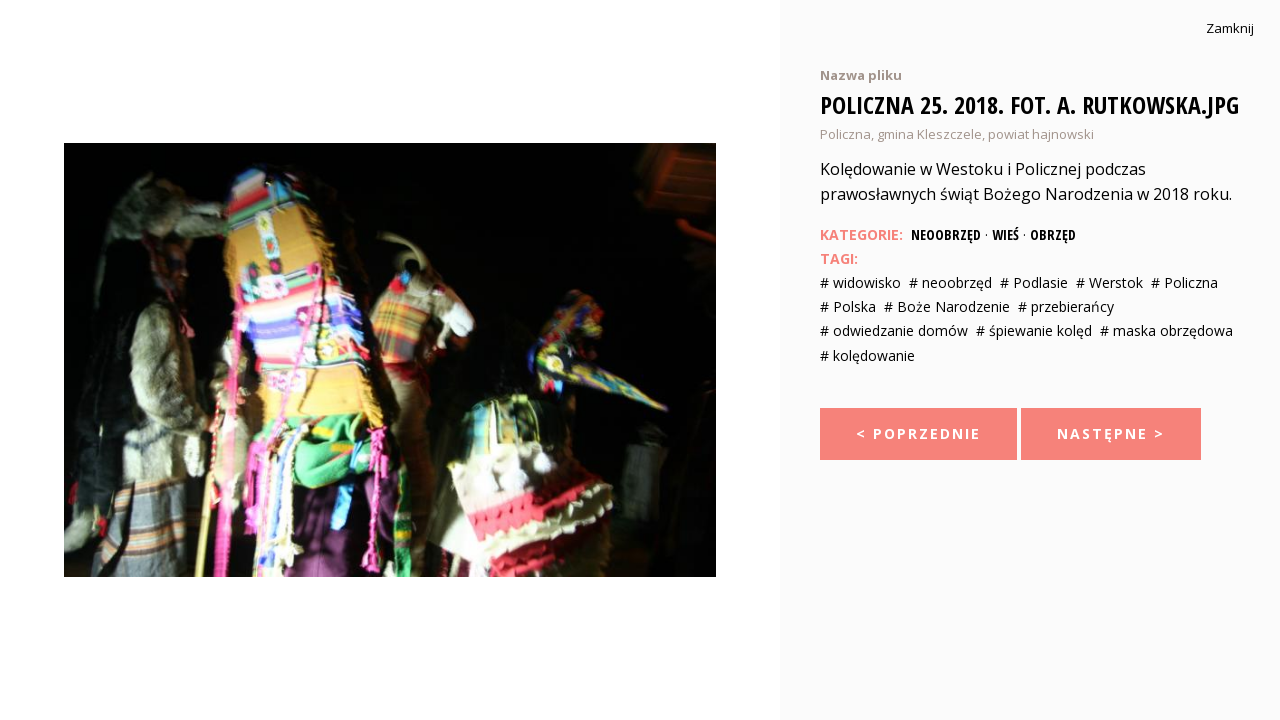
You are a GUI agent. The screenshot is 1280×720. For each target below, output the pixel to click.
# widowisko (860, 282)
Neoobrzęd (946, 234)
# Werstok (1109, 282)
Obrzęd (1053, 234)
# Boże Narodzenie (947, 306)
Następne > (1111, 433)
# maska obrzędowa (1166, 330)
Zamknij (1230, 28)
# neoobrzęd (950, 282)
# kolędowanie (867, 355)
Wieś (1005, 234)
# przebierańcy (1066, 306)
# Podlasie (1034, 282)
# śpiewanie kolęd (1034, 330)
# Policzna (1184, 282)
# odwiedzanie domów (894, 330)
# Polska (848, 306)
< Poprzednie (918, 433)
